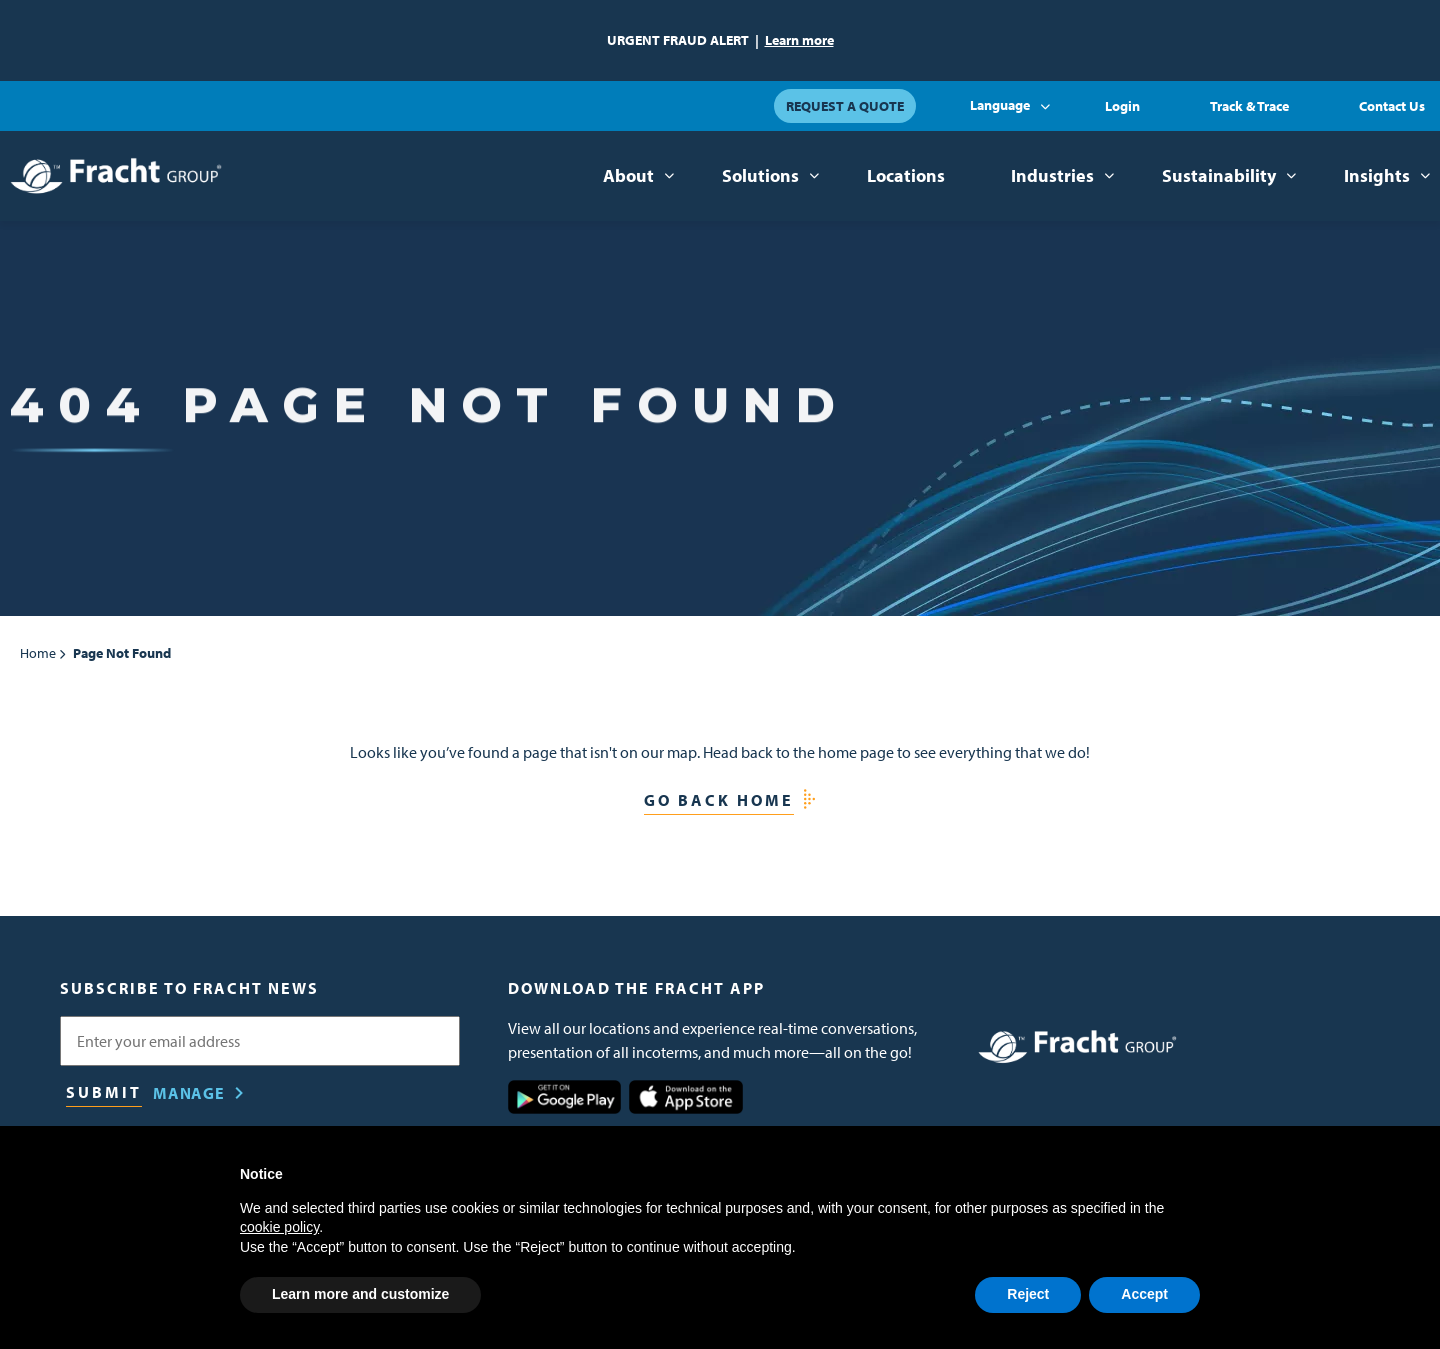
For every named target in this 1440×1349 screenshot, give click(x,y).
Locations (906, 175)
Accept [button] (1144, 1294)
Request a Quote (845, 106)
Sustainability (1219, 175)
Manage (189, 1093)
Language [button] (1000, 105)
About (628, 175)
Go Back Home (719, 800)
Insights (1377, 175)
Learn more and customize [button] (360, 1294)
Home (38, 653)
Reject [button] (1028, 1294)
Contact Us (1392, 106)
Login (1122, 106)
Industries (1052, 175)
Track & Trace (1249, 106)
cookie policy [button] (279, 1227)
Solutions (760, 175)
